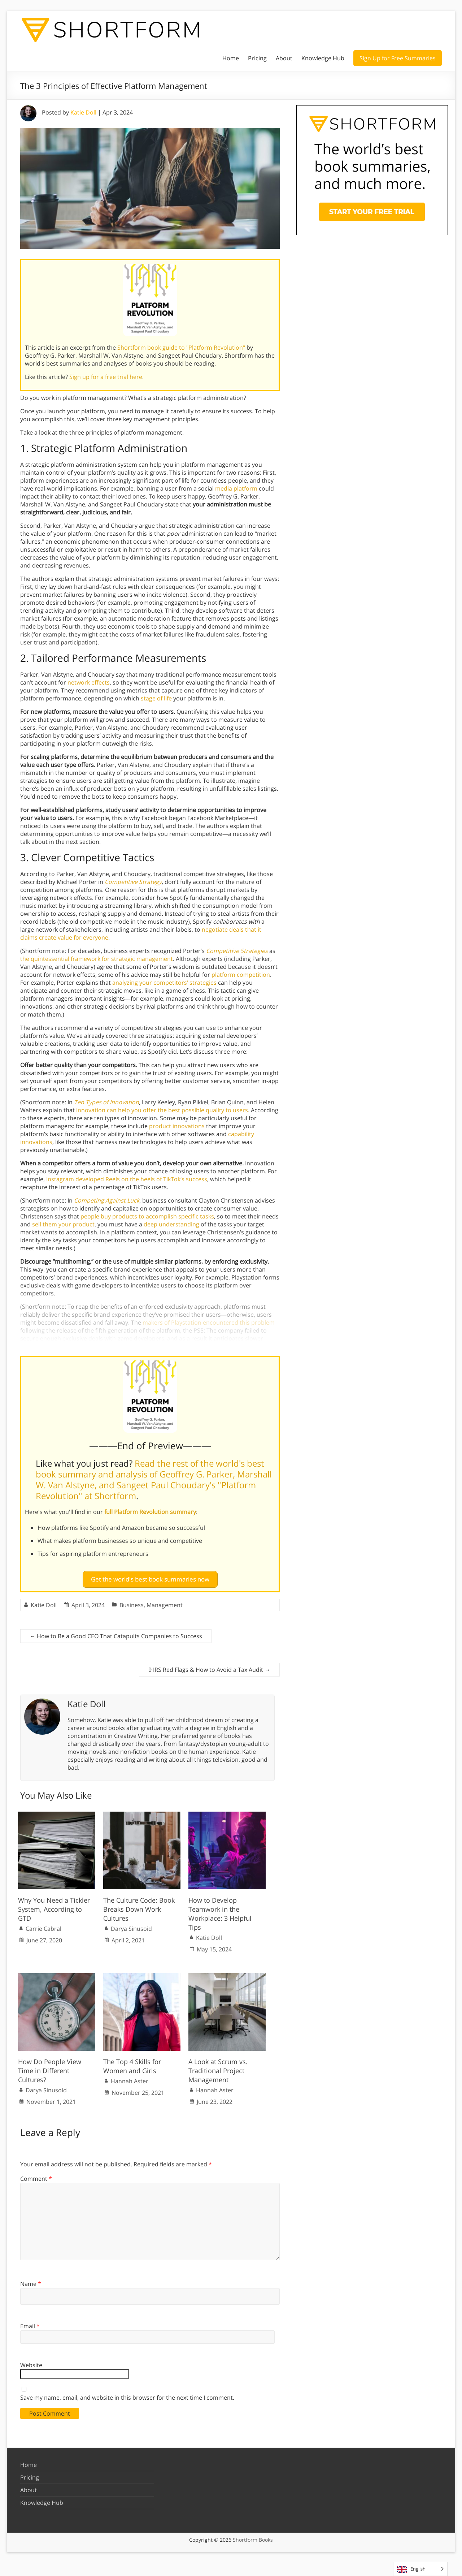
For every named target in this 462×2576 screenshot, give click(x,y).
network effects (88, 682)
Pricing (257, 58)
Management (165, 1602)
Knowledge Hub (322, 58)
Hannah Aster (129, 2078)
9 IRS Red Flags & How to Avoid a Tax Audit (209, 1667)
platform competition (241, 975)
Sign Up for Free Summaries (397, 58)
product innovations (177, 1126)
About (284, 58)
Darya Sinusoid (131, 1926)
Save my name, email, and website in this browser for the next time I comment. (127, 2394)
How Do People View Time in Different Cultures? (49, 2067)
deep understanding (171, 1224)
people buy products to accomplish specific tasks (147, 1216)
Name (30, 2280)
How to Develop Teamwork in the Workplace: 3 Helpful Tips (220, 1911)
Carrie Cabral (43, 1926)
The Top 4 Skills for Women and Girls (132, 2063)
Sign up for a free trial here (105, 377)
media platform (236, 488)
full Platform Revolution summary (150, 1512)
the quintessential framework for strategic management (96, 959)
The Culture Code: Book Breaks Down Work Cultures (139, 1906)
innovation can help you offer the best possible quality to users (162, 1110)
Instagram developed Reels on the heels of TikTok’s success (126, 1179)
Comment (36, 2176)
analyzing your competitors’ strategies (164, 983)
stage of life (156, 698)
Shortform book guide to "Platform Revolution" (181, 347)
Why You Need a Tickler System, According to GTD (54, 1906)
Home (230, 58)
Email (30, 2323)
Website (31, 2362)
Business (131, 1602)
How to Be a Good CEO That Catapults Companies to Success (116, 1633)
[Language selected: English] (420, 2569)
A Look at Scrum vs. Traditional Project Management (218, 2067)
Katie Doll (83, 112)
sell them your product (63, 1224)
